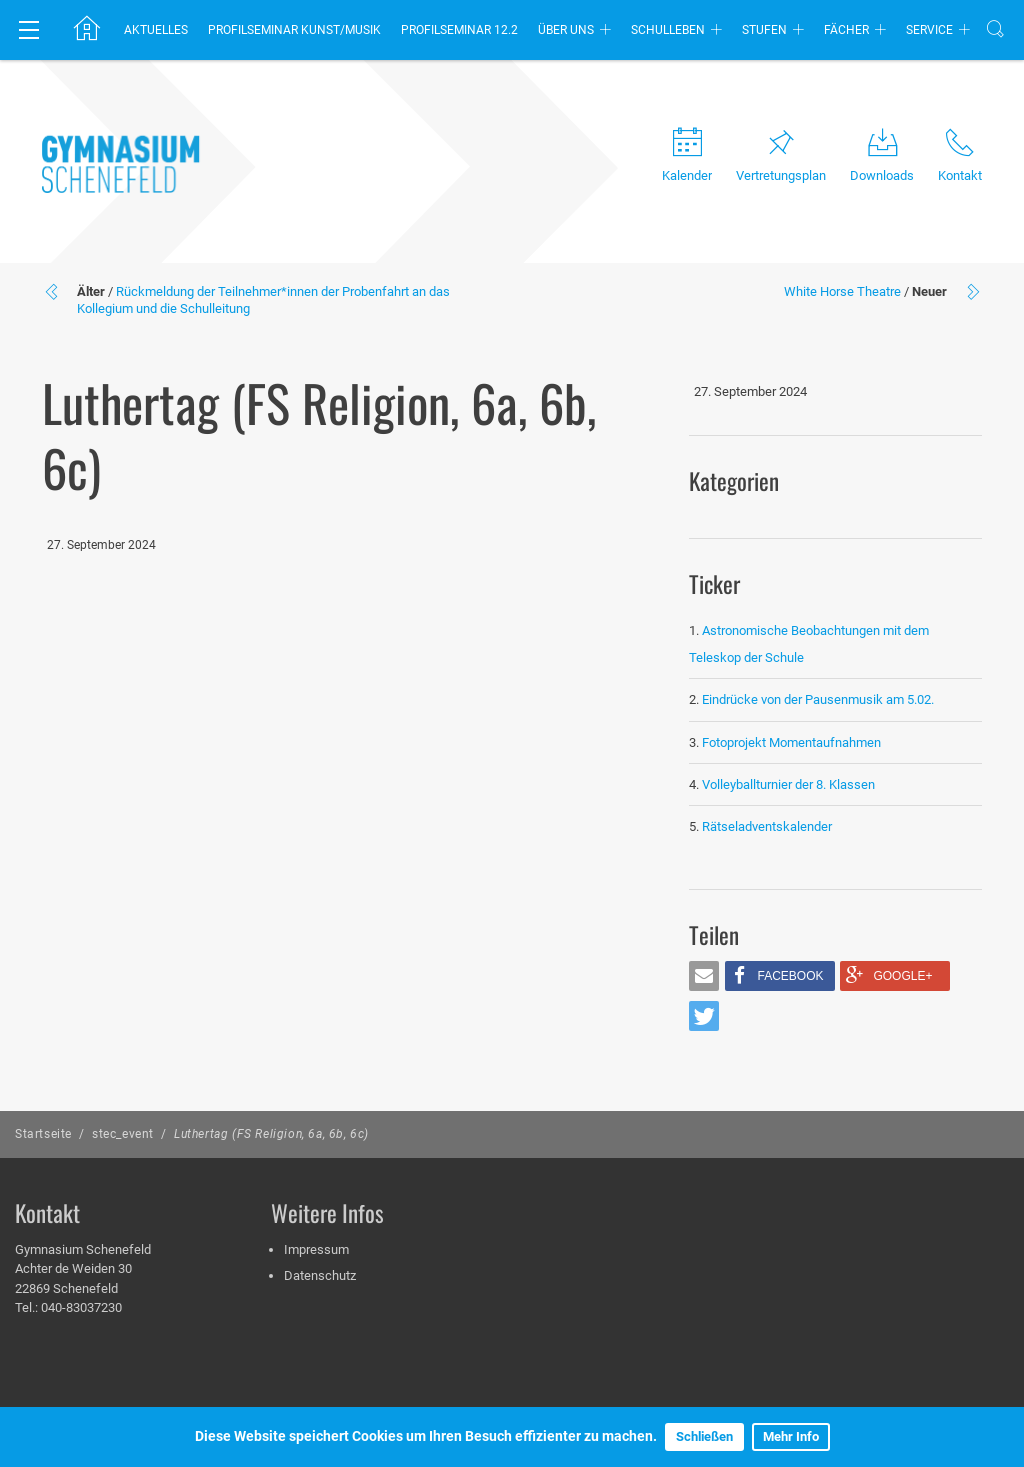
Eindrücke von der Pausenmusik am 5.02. (818, 699)
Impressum (316, 1249)
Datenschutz (320, 1275)
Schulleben (668, 30)
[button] (704, 976)
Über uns (566, 30)
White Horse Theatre (842, 291)
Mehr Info (791, 1436)
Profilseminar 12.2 (459, 30)
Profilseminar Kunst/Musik (294, 30)
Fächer (846, 30)
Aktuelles (156, 30)
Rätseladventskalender (767, 826)
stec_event (123, 1134)
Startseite (43, 1134)
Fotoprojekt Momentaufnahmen (791, 742)
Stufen (764, 30)
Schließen (704, 1436)
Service (929, 30)
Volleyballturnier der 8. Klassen (788, 784)
